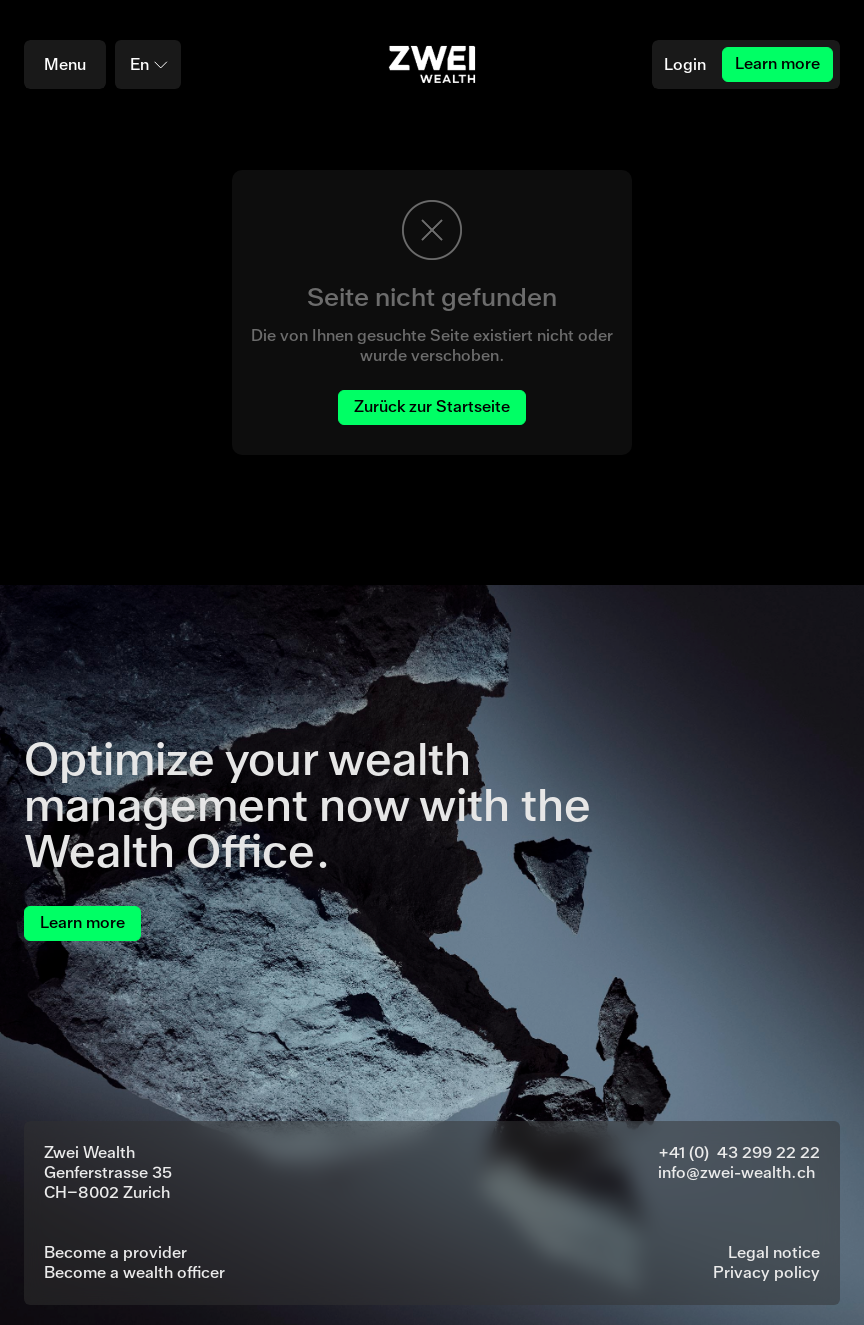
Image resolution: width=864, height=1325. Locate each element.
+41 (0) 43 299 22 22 (739, 1152)
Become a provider (115, 1252)
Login (685, 64)
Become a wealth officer (134, 1272)
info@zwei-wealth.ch (736, 1172)
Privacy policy (766, 1272)
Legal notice (774, 1252)
